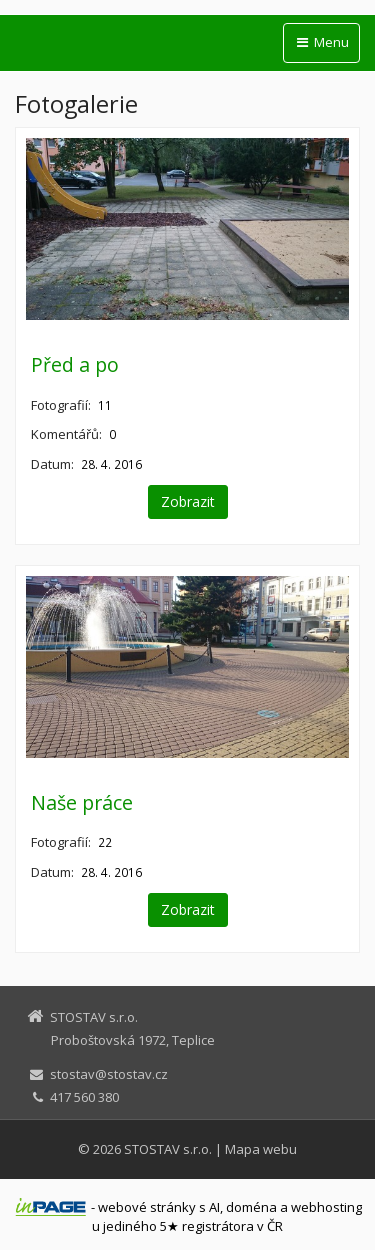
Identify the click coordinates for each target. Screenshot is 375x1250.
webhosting (326, 1207)
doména (251, 1207)
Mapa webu (261, 1149)
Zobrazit (188, 501)
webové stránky (147, 1207)
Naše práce (82, 802)
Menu (321, 42)
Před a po (75, 364)
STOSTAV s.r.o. (168, 1149)
